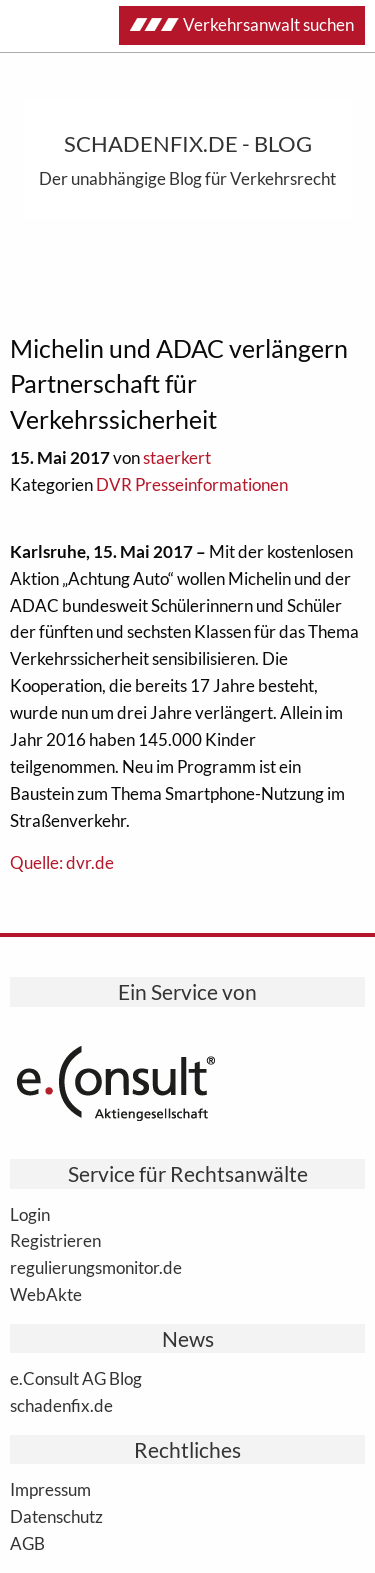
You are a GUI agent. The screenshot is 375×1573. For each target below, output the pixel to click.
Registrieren (55, 1240)
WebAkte (46, 1294)
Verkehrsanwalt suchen (242, 24)
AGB (27, 1543)
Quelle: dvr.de (62, 862)
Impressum (50, 1489)
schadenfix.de (61, 1405)
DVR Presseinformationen (192, 484)
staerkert (177, 457)
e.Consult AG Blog (76, 1378)
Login (30, 1214)
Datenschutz (56, 1516)
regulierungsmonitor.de (96, 1267)
